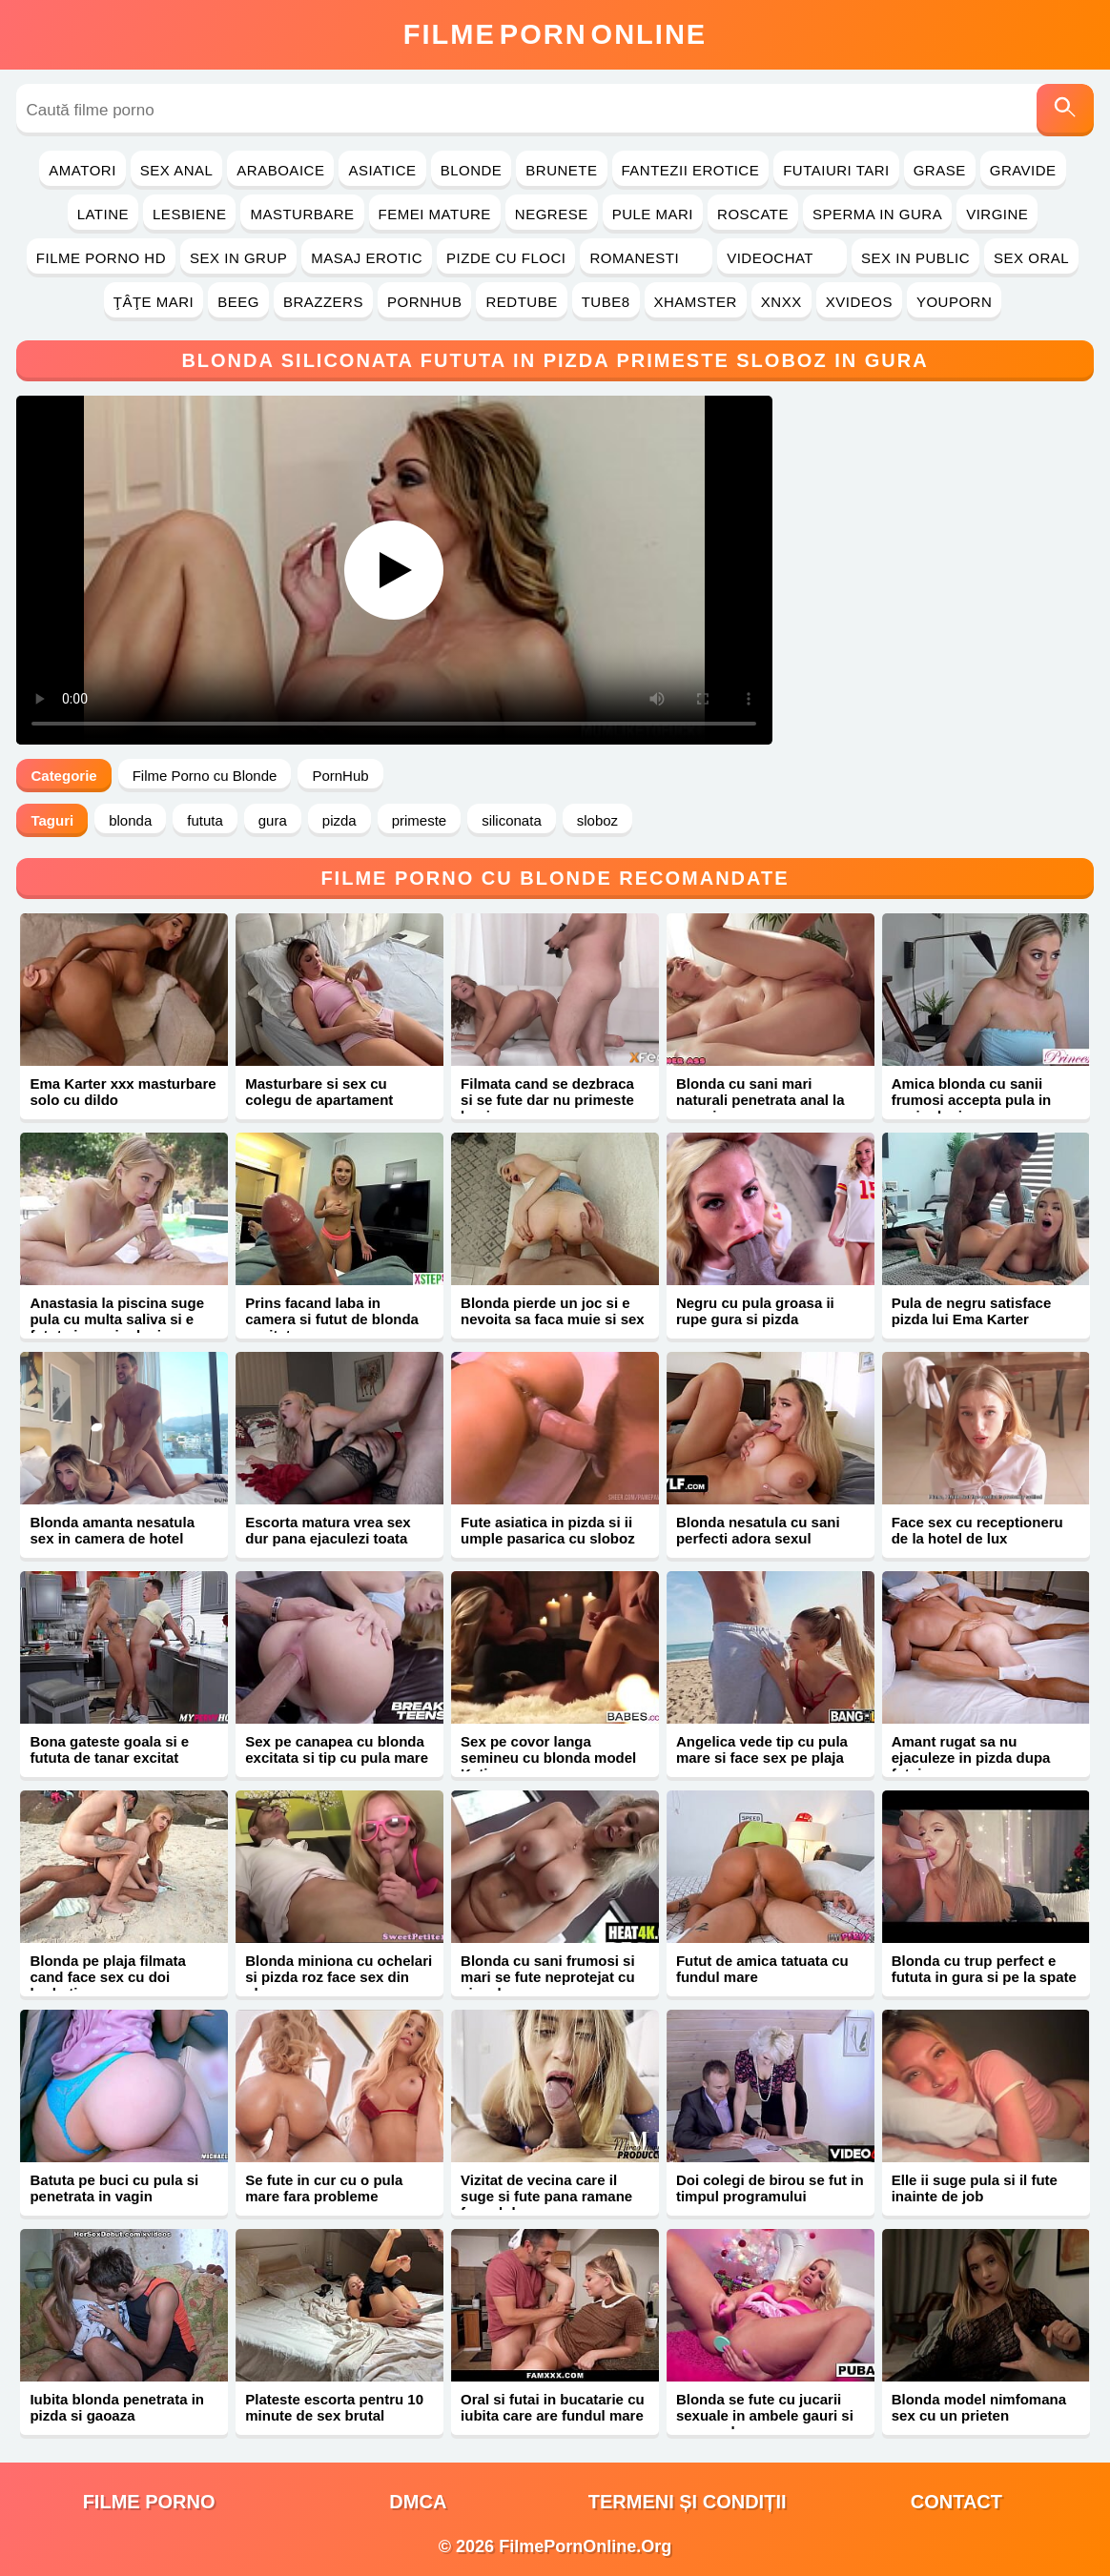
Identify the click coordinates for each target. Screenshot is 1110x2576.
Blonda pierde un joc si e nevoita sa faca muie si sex (553, 1311)
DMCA (417, 2501)
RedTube (521, 302)
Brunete (561, 170)
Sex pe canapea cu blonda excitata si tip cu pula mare (336, 1749)
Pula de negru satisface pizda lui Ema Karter (972, 1311)
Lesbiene (189, 214)
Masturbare (302, 214)
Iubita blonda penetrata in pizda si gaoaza (117, 2407)
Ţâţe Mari (154, 302)
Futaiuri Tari (836, 170)
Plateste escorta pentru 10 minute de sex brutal (334, 2407)
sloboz (597, 820)
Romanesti (646, 258)
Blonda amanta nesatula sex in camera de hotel (112, 1530)
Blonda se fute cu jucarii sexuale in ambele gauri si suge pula (764, 2415)
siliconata (512, 820)
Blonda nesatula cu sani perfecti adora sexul (758, 1530)
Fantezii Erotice (691, 170)
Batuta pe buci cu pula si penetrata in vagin (114, 2188)
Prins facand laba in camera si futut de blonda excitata (332, 1319)
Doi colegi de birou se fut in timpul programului (770, 2188)
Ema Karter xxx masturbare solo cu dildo (123, 1091)
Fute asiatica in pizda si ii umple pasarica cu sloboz (548, 1530)
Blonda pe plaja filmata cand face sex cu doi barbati (107, 1976)
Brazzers (323, 302)
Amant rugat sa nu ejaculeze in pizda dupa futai (971, 1757)
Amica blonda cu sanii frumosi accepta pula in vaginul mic (972, 1099)
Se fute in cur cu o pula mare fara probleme (323, 2188)
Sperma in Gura (877, 214)
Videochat (782, 258)
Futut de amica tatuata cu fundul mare (762, 1968)
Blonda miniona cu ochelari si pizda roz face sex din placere (338, 1976)
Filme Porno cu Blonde (205, 775)
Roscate (753, 214)
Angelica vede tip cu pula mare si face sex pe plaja (762, 1749)
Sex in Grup (238, 258)
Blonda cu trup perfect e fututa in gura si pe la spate (984, 1968)
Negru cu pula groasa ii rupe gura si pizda (755, 1311)
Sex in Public (915, 258)
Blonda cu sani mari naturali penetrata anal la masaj (760, 1099)
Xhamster (695, 302)
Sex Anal (177, 170)
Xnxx (781, 302)
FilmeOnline (555, 34)
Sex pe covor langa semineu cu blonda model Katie (548, 1757)
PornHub (424, 302)
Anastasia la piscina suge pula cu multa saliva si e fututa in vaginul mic (117, 1319)
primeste (419, 820)
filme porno (149, 2501)
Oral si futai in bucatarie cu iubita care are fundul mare (553, 2407)
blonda (130, 820)
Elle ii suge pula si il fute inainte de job (975, 2188)
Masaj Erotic (366, 258)
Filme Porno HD (101, 258)
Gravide (1023, 170)
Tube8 (606, 302)
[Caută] (1065, 110)
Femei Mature (435, 214)
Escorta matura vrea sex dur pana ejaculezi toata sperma (327, 1538)
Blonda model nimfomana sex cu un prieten (979, 2407)
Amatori (82, 170)
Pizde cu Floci (505, 258)
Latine (103, 214)
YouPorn (954, 302)
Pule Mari (652, 214)
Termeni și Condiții (687, 2501)
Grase (940, 170)
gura (272, 820)
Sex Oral (1031, 258)
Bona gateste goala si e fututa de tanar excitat (109, 1749)
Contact (956, 2501)
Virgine (997, 214)
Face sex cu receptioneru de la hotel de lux (977, 1530)
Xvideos (859, 302)
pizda (339, 820)
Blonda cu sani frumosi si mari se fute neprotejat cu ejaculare (548, 1976)
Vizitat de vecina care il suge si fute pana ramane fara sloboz (546, 2196)
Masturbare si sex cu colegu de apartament (319, 1091)
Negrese (551, 214)
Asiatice (382, 170)
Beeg (238, 302)
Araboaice (280, 170)
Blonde (472, 170)
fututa (205, 820)
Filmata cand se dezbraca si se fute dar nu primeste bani (547, 1099)
